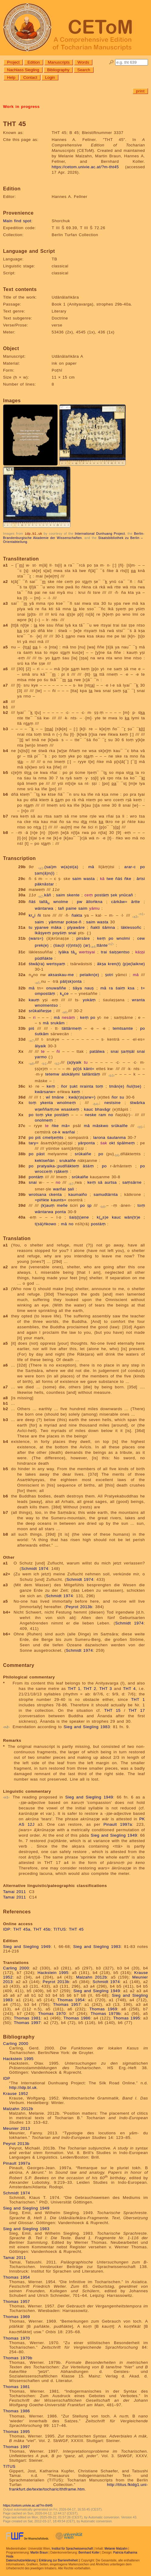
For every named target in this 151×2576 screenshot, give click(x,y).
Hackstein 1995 (52, 1972)
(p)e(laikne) (134, 963)
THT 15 (112, 1710)
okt (112, 1142)
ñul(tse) (134, 1086)
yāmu (94, 908)
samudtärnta (106, 1194)
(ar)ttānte (95, 945)
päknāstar (44, 884)
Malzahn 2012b (91, 1977)
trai (104, 951)
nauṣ (89, 987)
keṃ (101, 938)
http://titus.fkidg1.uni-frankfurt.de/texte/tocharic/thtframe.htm (78, 2486)
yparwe (42, 927)
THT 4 (129, 1688)
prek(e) (42, 945)
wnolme (60, 901)
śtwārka (137, 1102)
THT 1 (74, 1688)
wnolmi (123, 938)
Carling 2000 (16, 1967)
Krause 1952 (15, 2093)
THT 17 (137, 1710)
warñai (68, 1131)
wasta (89, 878)
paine (71, 908)
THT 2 (90, 1688)
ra (111, 987)
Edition (33, 62)
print (140, 91)
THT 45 (76, 1929)
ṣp (89, 1205)
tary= (34, 1142)
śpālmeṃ (126, 1142)
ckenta (55, 1194)
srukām (57, 1022)
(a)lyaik (74, 1062)
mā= (66, 1125)
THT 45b (42, 1929)
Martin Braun (39, 2552)
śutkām (42, 1033)
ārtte (135, 901)
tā (74, 951)
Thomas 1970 (52, 2013)
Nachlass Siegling (23, 70)
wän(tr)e (132, 1217)
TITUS (59, 1929)
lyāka (64, 951)
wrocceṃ (43, 1171)
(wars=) (36, 938)
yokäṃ (89, 999)
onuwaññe (56, 987)
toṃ (99, 1086)
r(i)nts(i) (74, 945)
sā (100, 1182)
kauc (88, 1109)
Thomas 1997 (27, 2022)
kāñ (47, 894)
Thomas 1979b (106, 2013)
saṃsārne (131, 1182)
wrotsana (37, 1194)
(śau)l (58, 945)
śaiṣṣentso (119, 951)
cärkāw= (119, 901)
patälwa (97, 1051)
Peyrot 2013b (79, 1606)
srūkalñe (119, 1125)
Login (50, 77)
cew (141, 938)
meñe (62, 1205)
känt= (89, 1068)
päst (40, 1153)
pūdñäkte (44, 958)
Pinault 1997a (117, 1824)
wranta (138, 999)
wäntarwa (44, 908)
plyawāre (75, 927)
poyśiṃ (60, 932)
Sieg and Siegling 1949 (89, 1797)
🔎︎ (111, 62)
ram (102, 1114)
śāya (77, 987)
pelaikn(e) (89, 974)
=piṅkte (42, 1199)
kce (64, 993)
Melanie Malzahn (116, 2548)
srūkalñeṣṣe (40, 1010)
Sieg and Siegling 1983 (86, 1726)
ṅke (55, 1125)
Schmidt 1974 (34, 1568)
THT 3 (105, 1688)
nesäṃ (68, 1017)
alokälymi (70, 1074)
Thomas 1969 (103, 2008)
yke (48, 1114)
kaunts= (59, 1199)
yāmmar (56, 921)
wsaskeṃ (70, 1109)
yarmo (41, 1056)
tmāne (58, 1097)
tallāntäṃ (91, 1074)
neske (90, 1114)
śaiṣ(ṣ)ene (79, 1217)
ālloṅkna (94, 901)
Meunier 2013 (16, 2128)
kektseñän (44, 1160)
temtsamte (123, 1028)
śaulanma (116, 1137)
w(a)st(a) (69, 866)
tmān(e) (116, 1086)
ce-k (56, 1131)
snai (72, 932)
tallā (44, 901)
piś (31, 1028)
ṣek (114, 894)
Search (83, 70)
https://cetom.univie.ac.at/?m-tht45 (85, 167)
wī (48, 1097)
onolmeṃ (44, 1120)
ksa (131, 987)
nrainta (86, 1086)
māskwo (100, 1125)
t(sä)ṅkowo (45, 1223)
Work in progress (21, 106)
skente (73, 894)
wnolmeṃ (66, 1102)
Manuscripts (59, 62)
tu (30, 927)
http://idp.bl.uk (23, 2087)
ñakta (77, 915)
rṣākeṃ (61, 1171)
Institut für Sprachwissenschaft (72, 2548)
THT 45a (21, 1929)
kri (32, 915)
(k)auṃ (48, 1205)
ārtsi (140, 878)
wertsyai (87, 951)
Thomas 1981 (27, 2018)
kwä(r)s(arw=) (82, 1097)
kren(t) (114, 963)
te (43, 1051)
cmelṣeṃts (53, 1137)
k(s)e (103, 1217)
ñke (127, 878)
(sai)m (50, 866)
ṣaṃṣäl (128, 1051)
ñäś (118, 878)
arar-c (130, 866)
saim (76, 878)
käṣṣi (140, 951)
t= (143, 987)
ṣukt (73, 1086)
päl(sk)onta (71, 981)
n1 (142, 913)
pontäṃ (36, 1176)
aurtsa (111, 1182)
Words (83, 62)
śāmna (108, 927)
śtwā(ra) (36, 963)
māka (56, 927)
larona (99, 1137)
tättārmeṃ (71, 1028)
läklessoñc (131, 927)
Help (11, 77)
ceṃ (88, 894)
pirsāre (83, 938)
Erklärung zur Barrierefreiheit (58, 2560)
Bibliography (58, 70)
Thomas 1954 (71, 1999)
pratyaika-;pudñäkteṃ (58, 1165)
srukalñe (67, 1160)
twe (110, 878)
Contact (30, 77)
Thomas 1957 (67, 2004)
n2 (111, 943)
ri (34, 1017)
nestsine (113, 1102)
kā (102, 878)
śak (103, 1142)
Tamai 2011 (14, 1891)
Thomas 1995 (126, 2018)
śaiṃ (120, 987)
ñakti (95, 927)
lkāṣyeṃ (43, 932)
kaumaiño (77, 1194)
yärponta (86, 1142)
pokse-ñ (73, 921)
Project (13, 62)
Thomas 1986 (77, 2018)
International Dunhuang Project (100, 533)
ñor (64, 1086)
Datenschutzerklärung (21, 2560)
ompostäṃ (45, 993)
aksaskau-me (61, 974)
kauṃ (34, 999)
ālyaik (40, 1045)
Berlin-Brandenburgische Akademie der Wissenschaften (73, 535)
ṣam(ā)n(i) (44, 873)
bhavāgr (103, 1109)
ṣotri (109, 974)
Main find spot (17, 221)
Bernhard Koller (88, 2552)
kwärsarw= (45, 1091)
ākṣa (101, 963)
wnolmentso (46, 1005)
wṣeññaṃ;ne (47, 1109)
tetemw (52, 1074)
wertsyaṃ (55, 963)
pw (79, 901)
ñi (39, 915)
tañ (61, 908)
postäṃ (101, 894)
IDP (6, 1929)
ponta (60, 1211)
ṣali (71, 1188)
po (142, 866)
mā (91, 866)
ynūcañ (126, 894)
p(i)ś (77, 1068)
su (122, 1097)
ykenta (46, 1102)
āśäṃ (88, 1165)
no (110, 1114)
